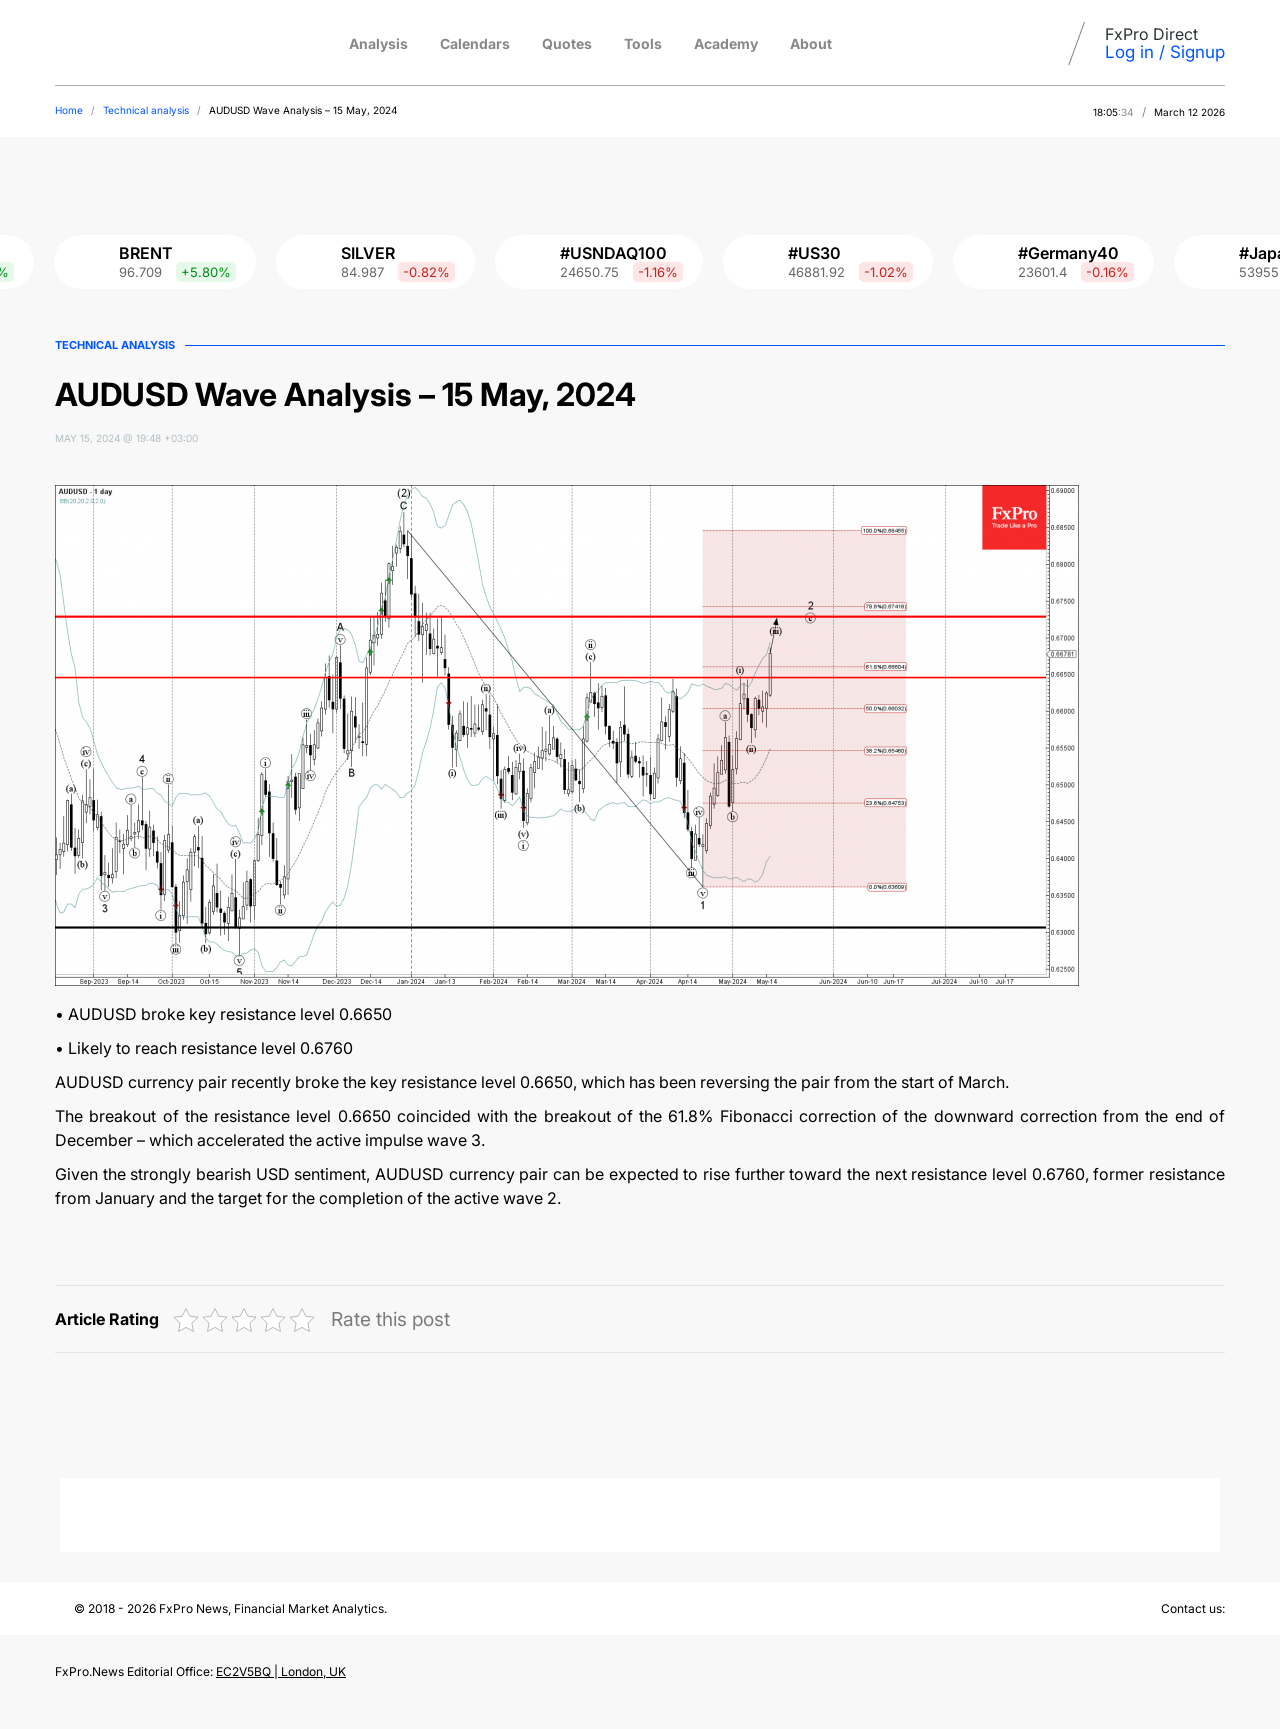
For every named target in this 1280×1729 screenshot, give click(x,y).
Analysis (378, 43)
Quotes (567, 43)
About (811, 43)
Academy (726, 43)
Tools (643, 43)
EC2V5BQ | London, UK (281, 1671)
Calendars (475, 43)
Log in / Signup (1165, 52)
